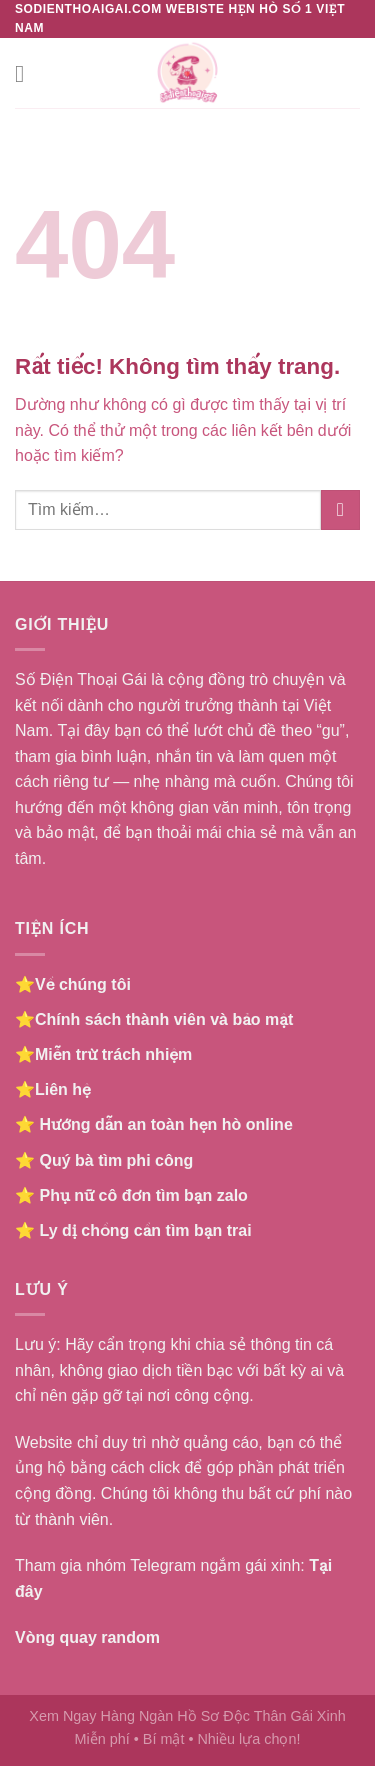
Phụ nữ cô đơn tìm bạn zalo (143, 1195)
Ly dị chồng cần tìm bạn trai (145, 1230)
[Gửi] (340, 509)
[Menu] (27, 73)
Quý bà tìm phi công (116, 1160)
